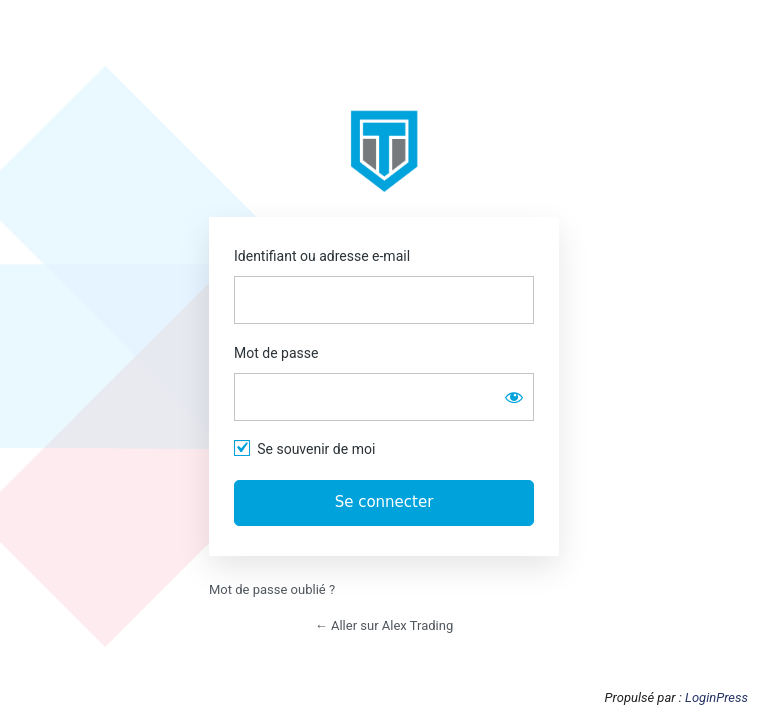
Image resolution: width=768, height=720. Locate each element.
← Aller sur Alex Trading (384, 625)
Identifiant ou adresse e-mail (322, 256)
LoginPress (716, 697)
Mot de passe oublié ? (272, 589)
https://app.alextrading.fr (384, 151)
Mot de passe (276, 353)
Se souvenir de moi (316, 449)
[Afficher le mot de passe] (514, 397)
